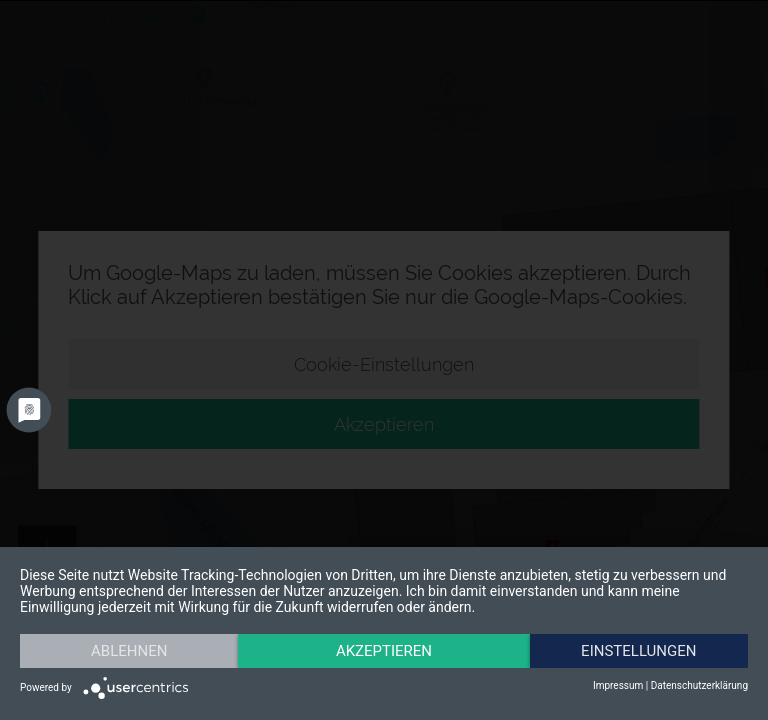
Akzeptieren (384, 651)
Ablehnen (129, 651)
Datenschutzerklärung (699, 685)
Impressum (618, 685)
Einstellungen (638, 651)
